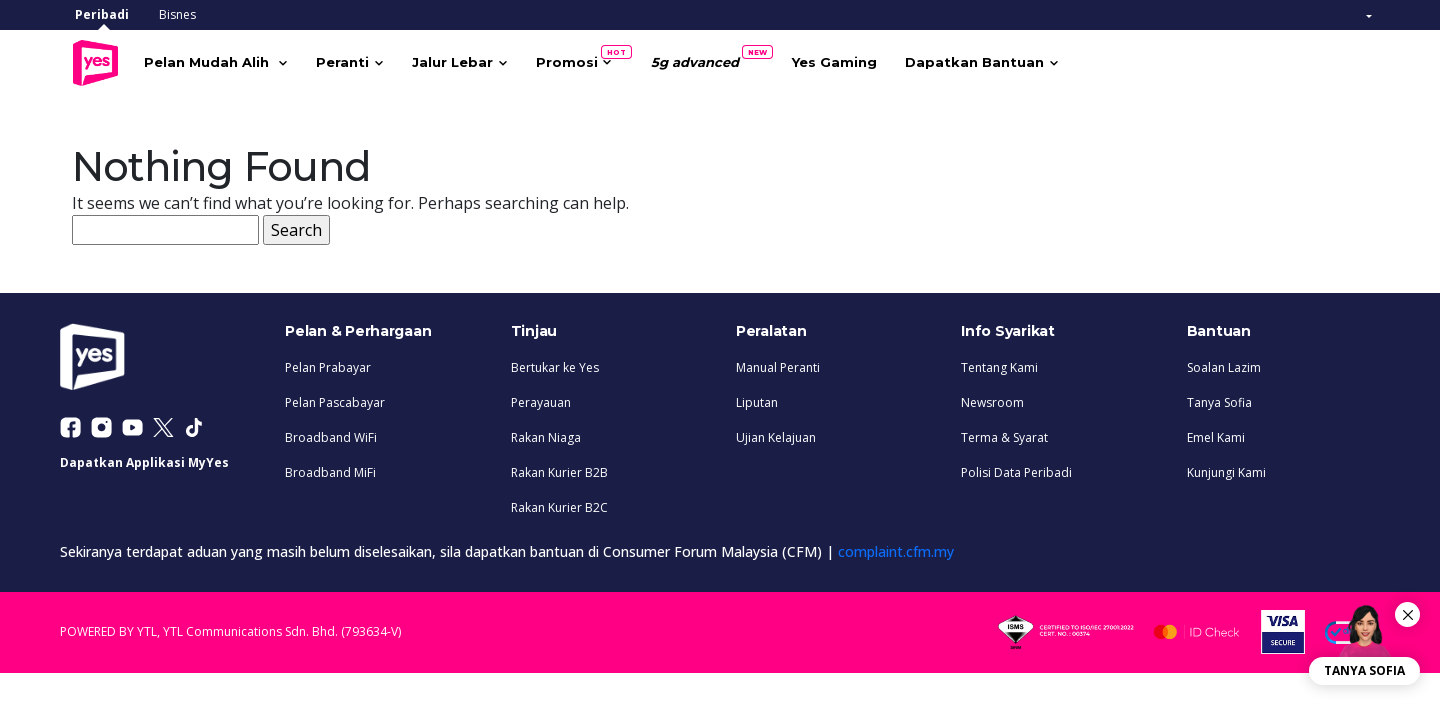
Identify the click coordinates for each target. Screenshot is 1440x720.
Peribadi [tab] (102, 14)
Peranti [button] (370, 60)
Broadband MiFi (330, 468)
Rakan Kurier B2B (559, 468)
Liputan (757, 398)
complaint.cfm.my (896, 547)
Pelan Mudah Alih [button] (236, 60)
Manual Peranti (778, 363)
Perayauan (541, 398)
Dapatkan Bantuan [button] (1002, 60)
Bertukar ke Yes (555, 363)
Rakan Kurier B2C (559, 503)
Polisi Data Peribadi (1016, 468)
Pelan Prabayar (328, 363)
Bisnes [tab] (177, 14)
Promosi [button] (602, 55)
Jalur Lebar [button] (480, 60)
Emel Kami (1216, 433)
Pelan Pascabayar (335, 398)
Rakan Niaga (546, 433)
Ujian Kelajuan (776, 433)
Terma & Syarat (1004, 433)
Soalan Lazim (1224, 363)
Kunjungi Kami (1226, 468)
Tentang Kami (999, 363)
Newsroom (992, 398)
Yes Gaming (862, 60)
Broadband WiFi (331, 433)
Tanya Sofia (1219, 398)
